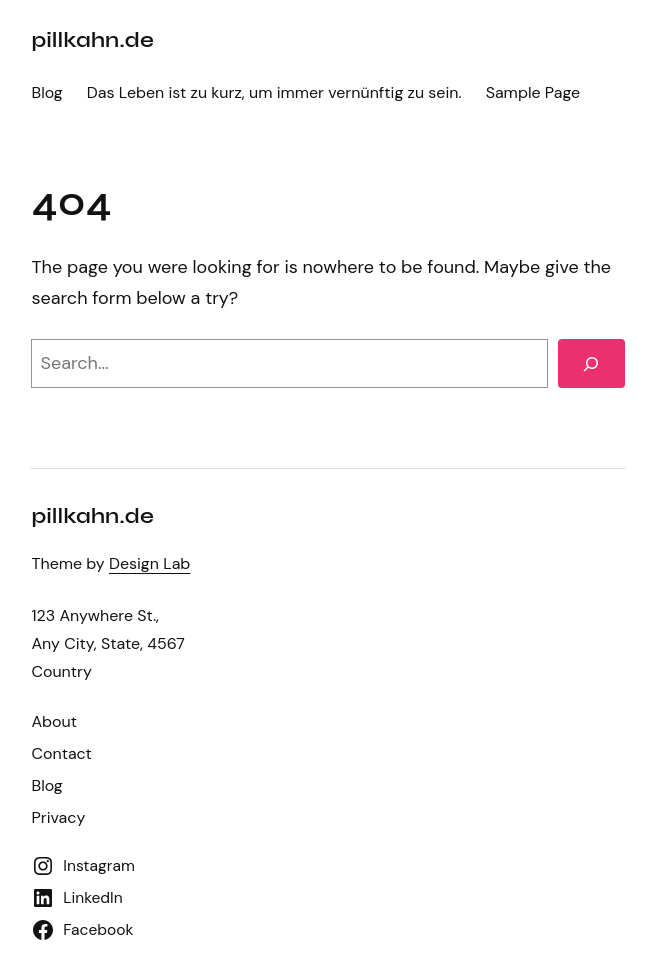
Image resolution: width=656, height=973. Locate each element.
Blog (46, 92)
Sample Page (533, 92)
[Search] (591, 364)
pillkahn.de (92, 40)
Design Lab (150, 563)
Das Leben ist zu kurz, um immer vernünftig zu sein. (274, 92)
